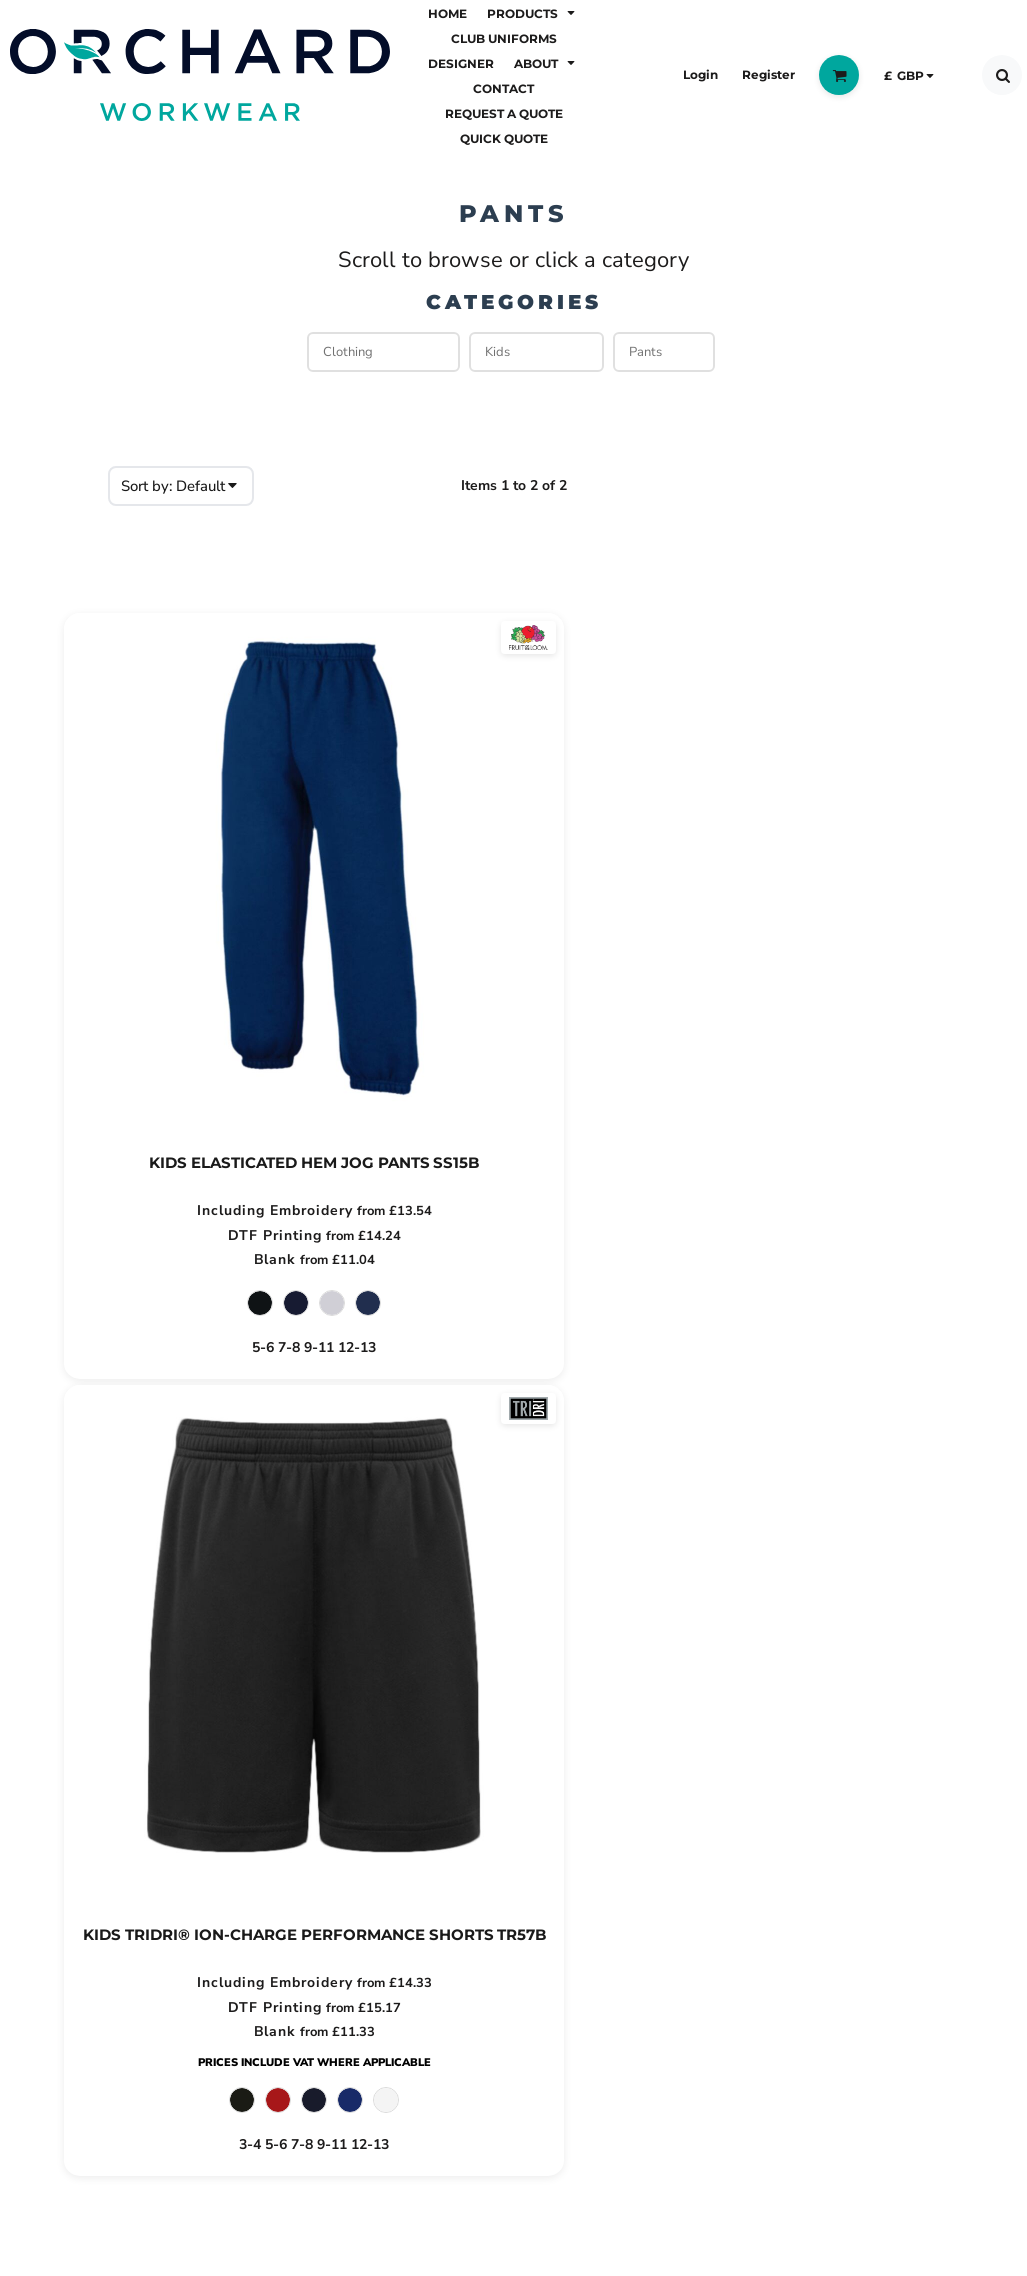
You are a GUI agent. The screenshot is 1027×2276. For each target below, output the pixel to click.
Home (83, 1701)
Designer (97, 1797)
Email (778, 1734)
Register (768, 74)
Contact (91, 1861)
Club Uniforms (122, 1765)
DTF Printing (219, 1235)
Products (96, 1733)
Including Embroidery (219, 1210)
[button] (533, 12)
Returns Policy (357, 1701)
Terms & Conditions (381, 1765)
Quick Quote (113, 1924)
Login (700, 74)
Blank (218, 1260)
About (84, 1829)
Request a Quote (134, 1892)
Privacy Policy (354, 1733)
